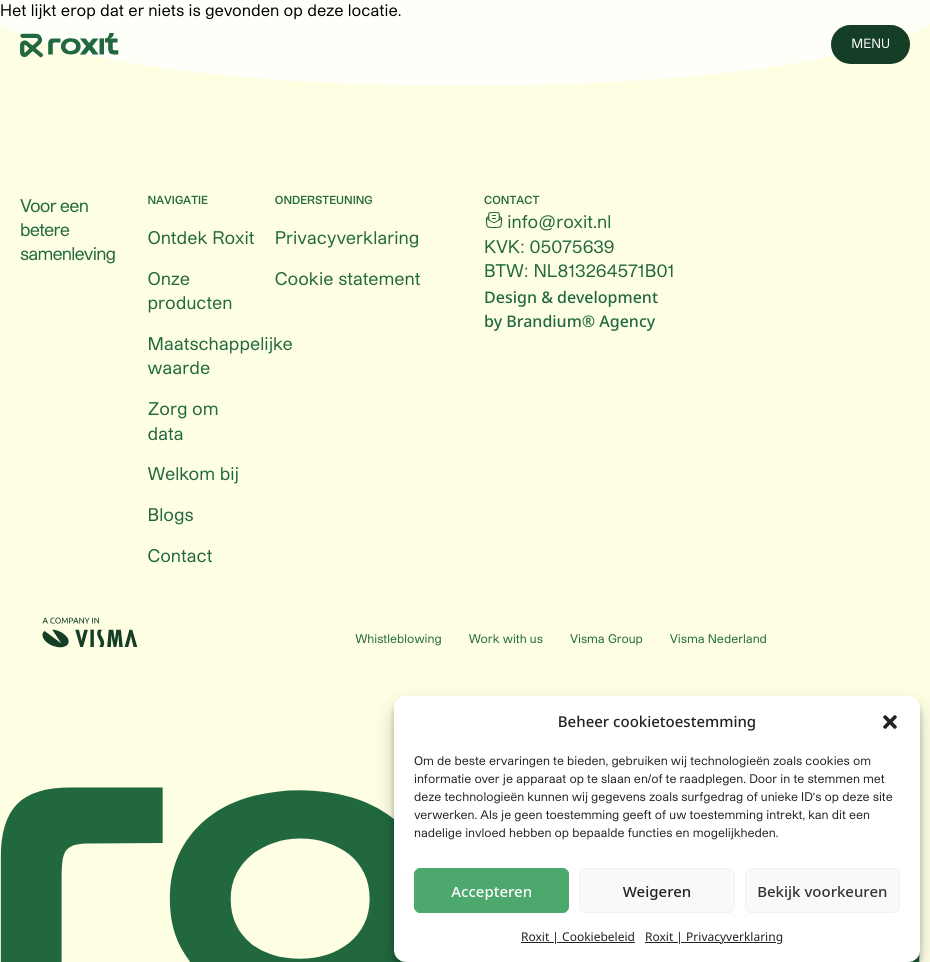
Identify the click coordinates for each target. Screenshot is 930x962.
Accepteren (491, 893)
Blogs (170, 516)
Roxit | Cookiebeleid (578, 939)
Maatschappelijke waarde (219, 357)
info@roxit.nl (559, 223)
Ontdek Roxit (200, 239)
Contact (179, 557)
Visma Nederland (718, 640)
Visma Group (606, 640)
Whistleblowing (398, 640)
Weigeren (657, 893)
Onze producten (189, 292)
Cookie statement (348, 280)
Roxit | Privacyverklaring (714, 939)
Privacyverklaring (347, 239)
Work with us (506, 640)
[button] (890, 724)
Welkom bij (193, 475)
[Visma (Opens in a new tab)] (90, 632)
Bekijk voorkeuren (822, 893)
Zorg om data (182, 422)
